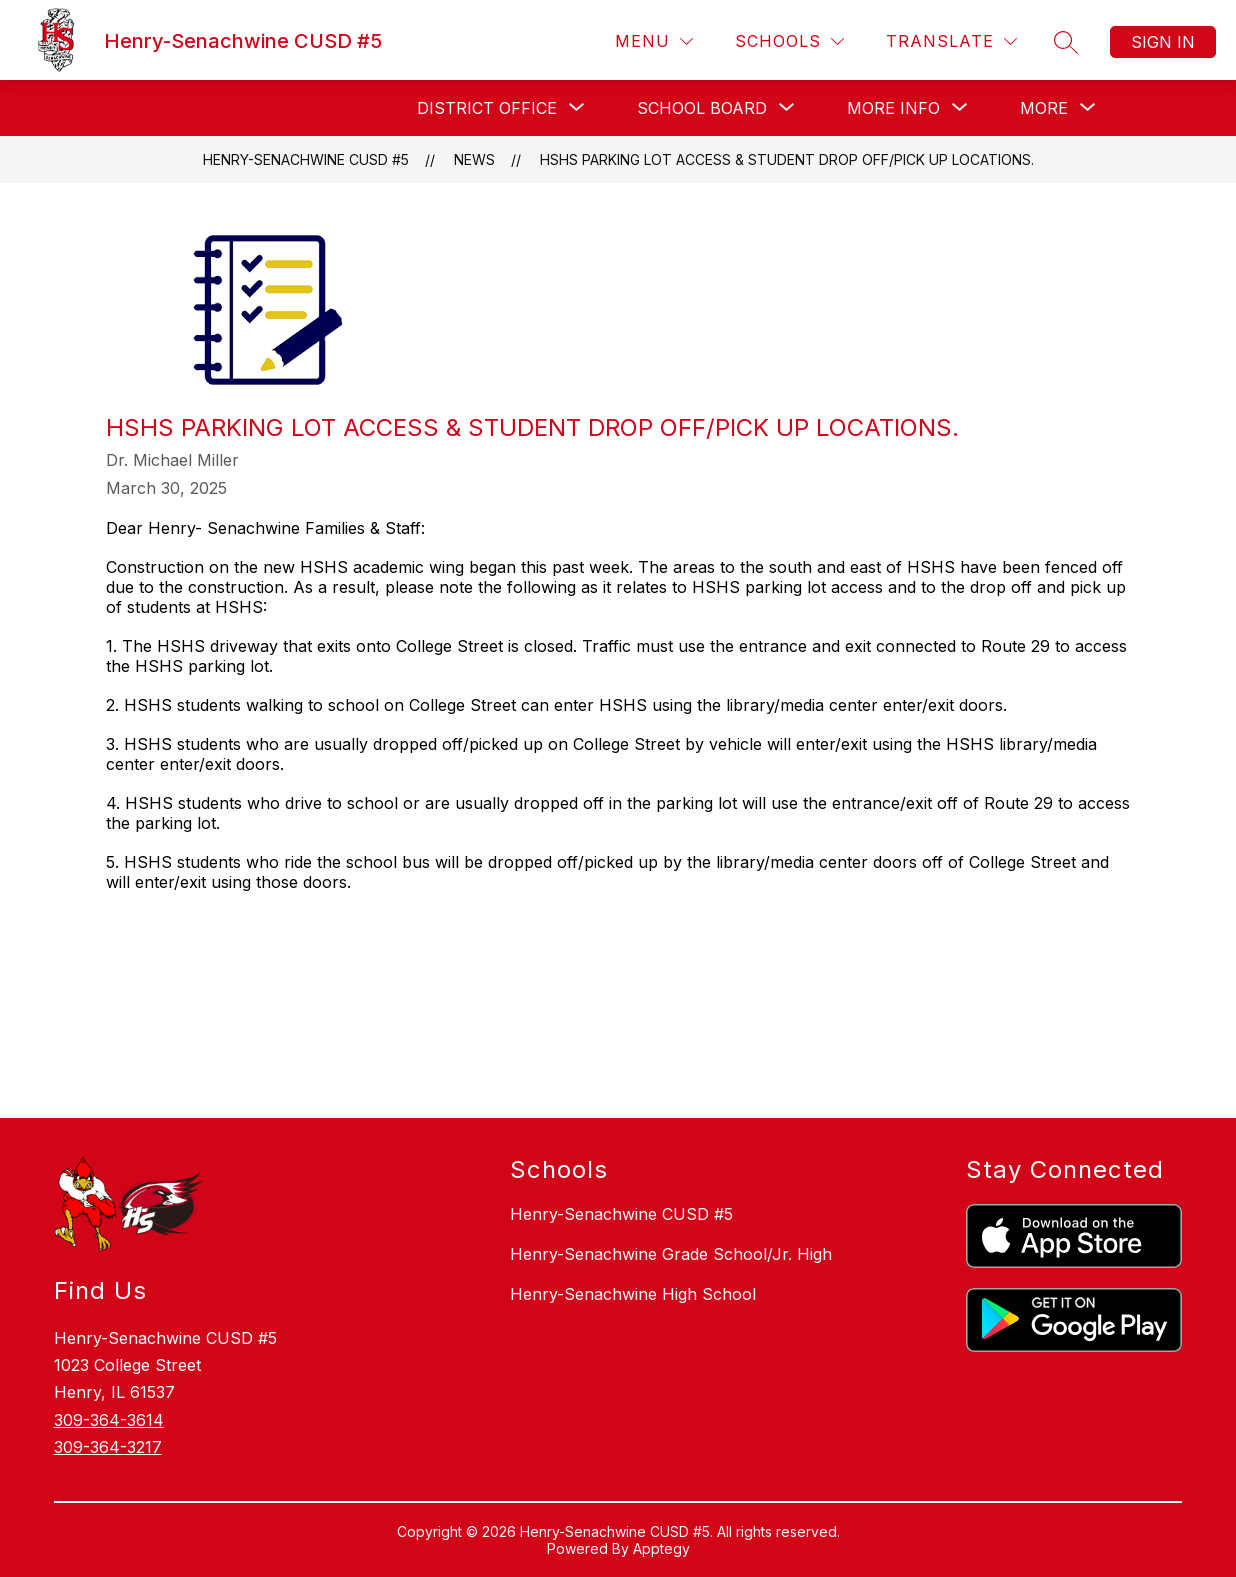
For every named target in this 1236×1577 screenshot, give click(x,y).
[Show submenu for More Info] (893, 108)
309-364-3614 (109, 1420)
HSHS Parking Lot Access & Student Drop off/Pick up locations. (787, 159)
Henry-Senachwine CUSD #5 (306, 159)
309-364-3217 (108, 1447)
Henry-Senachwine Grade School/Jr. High (671, 1254)
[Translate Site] (951, 41)
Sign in (1163, 42)
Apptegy (661, 1548)
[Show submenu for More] (1044, 108)
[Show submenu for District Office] (487, 108)
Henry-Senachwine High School (633, 1294)
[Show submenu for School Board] (702, 108)
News (474, 159)
